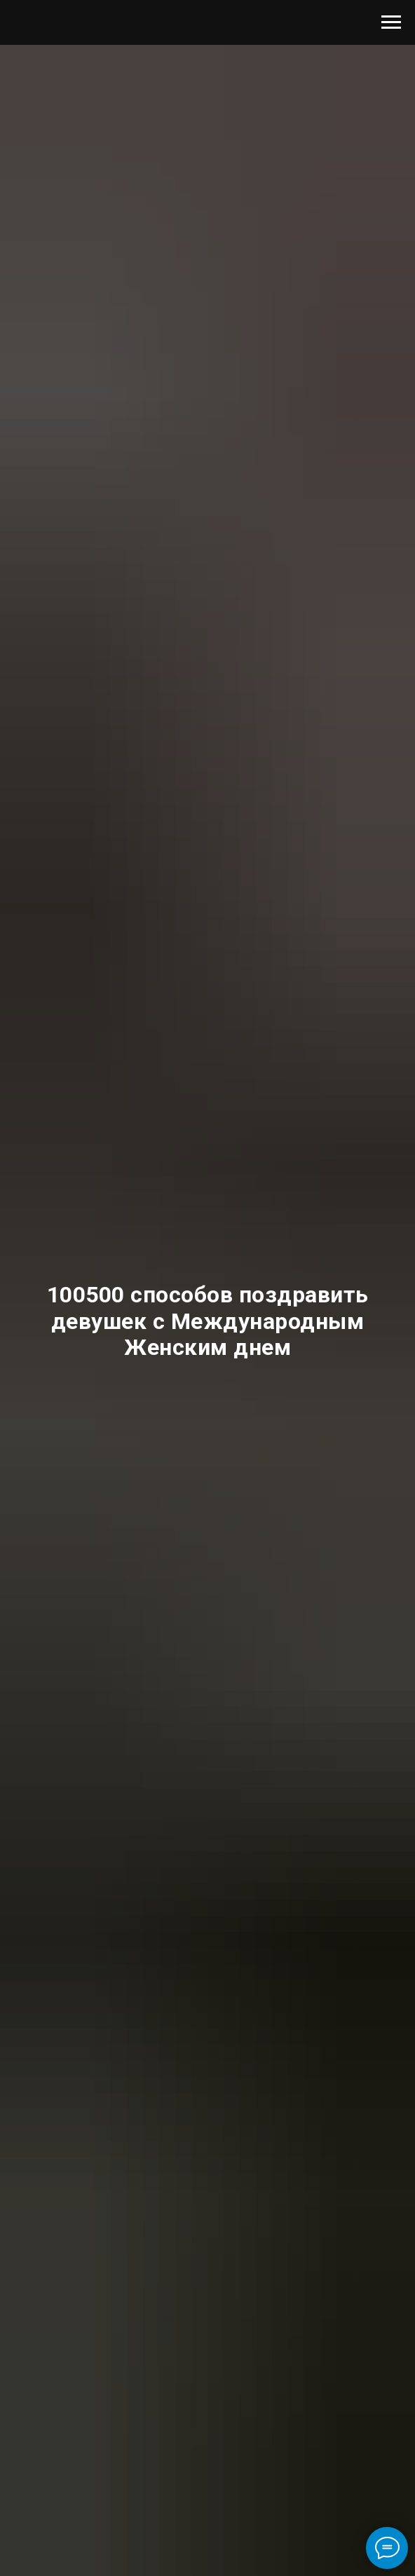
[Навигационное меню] (391, 22)
